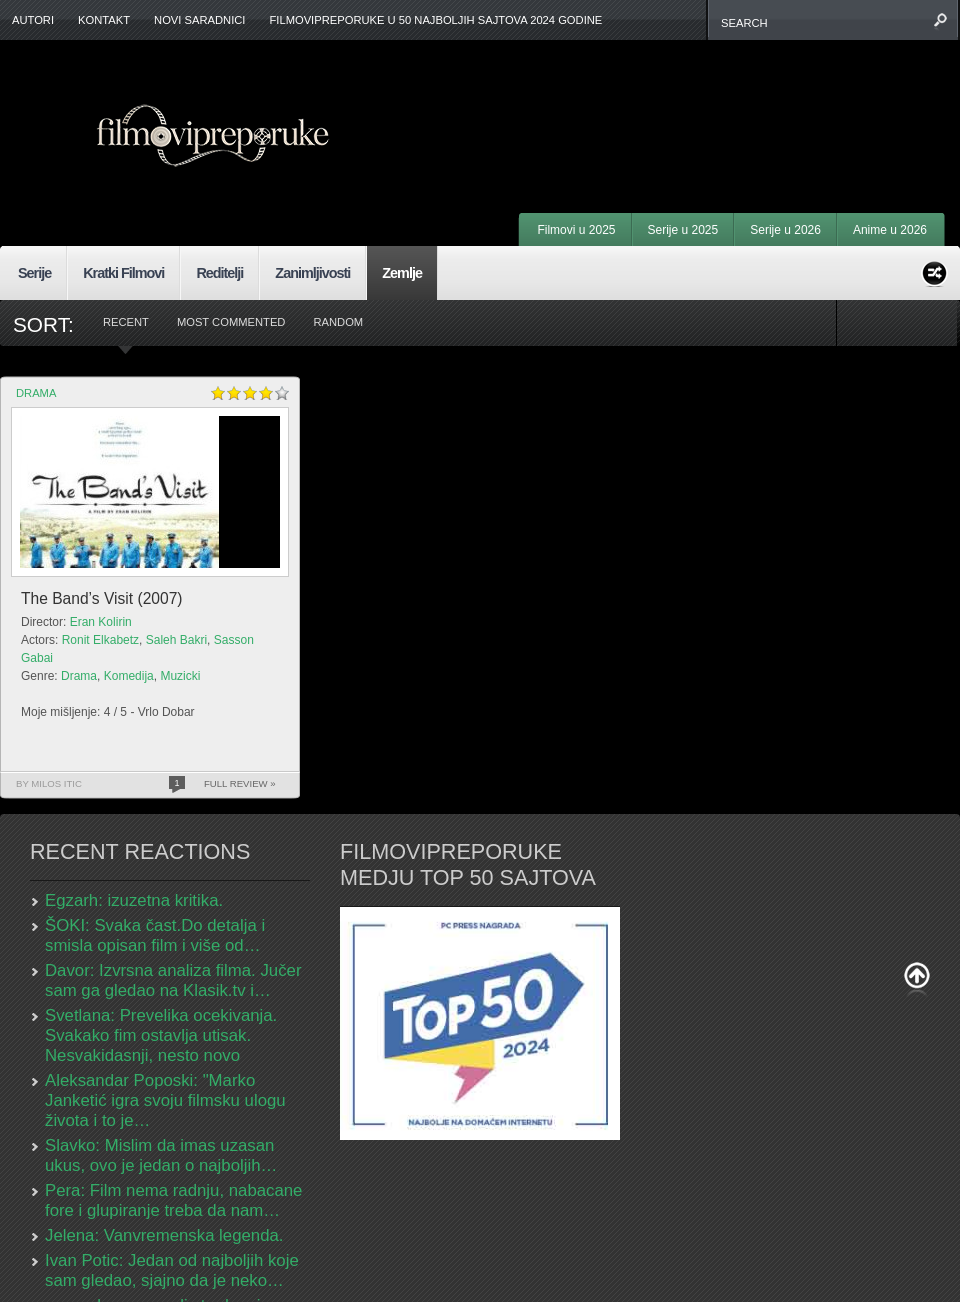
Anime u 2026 (890, 230)
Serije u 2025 (683, 230)
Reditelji (219, 273)
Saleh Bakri (176, 640)
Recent (126, 322)
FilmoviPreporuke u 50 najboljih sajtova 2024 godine (435, 20)
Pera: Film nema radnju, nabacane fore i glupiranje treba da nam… (173, 1200)
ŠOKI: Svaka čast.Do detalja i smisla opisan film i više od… (155, 935)
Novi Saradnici (199, 20)
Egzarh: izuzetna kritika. (134, 900)
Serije (34, 273)
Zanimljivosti (312, 273)
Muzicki (180, 676)
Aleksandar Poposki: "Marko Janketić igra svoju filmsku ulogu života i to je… (165, 1100)
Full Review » (240, 783)
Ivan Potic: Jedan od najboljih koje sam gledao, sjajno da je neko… (172, 1270)
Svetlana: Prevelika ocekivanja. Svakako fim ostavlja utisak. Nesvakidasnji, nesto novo (161, 1035)
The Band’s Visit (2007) (102, 598)
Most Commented (231, 322)
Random (338, 322)
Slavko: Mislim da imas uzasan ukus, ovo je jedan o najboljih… (161, 1155)
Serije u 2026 (785, 230)
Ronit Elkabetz (100, 640)
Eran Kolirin (101, 622)
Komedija (129, 676)
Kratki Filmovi (123, 273)
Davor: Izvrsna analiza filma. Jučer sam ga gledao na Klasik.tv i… (173, 980)
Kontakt (104, 20)
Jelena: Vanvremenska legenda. (164, 1235)
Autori (33, 20)
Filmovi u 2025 (576, 230)
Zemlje (402, 273)
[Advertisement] (696, 100)
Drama (36, 393)
